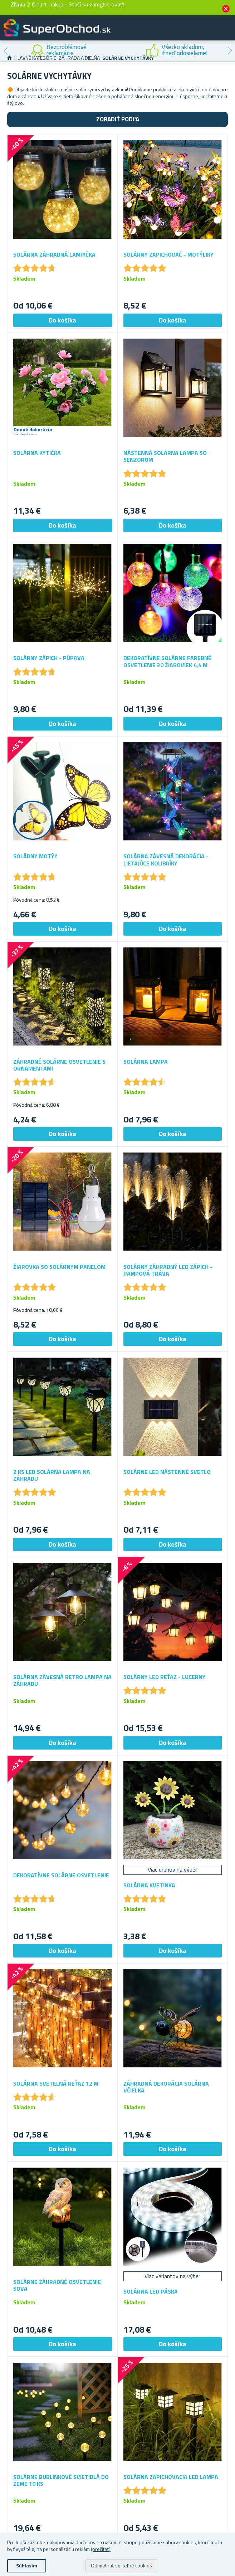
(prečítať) (101, 2549)
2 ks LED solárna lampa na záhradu (51, 1475)
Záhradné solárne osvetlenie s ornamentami (59, 1065)
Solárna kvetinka (149, 1885)
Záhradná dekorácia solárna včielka (166, 2087)
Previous (5, 51)
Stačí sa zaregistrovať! (96, 4)
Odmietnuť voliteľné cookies (121, 2565)
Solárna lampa (145, 1061)
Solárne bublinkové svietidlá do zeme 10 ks (61, 2480)
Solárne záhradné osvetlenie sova (57, 2285)
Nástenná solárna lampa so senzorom (165, 456)
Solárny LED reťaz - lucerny (164, 1677)
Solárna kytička (37, 453)
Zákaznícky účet (185, 33)
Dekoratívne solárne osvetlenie (61, 1875)
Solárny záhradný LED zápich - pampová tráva (167, 1270)
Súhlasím (26, 2565)
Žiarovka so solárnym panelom (59, 1266)
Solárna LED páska (150, 2291)
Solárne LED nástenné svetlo (167, 1472)
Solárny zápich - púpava (48, 658)
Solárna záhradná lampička (54, 254)
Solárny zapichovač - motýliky (168, 254)
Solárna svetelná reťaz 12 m (55, 2083)
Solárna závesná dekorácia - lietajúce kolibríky (166, 860)
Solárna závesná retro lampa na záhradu (62, 1680)
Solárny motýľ (35, 856)
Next (229, 51)
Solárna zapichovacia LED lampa (170, 2477)
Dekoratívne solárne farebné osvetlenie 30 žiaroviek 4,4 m (167, 661)
